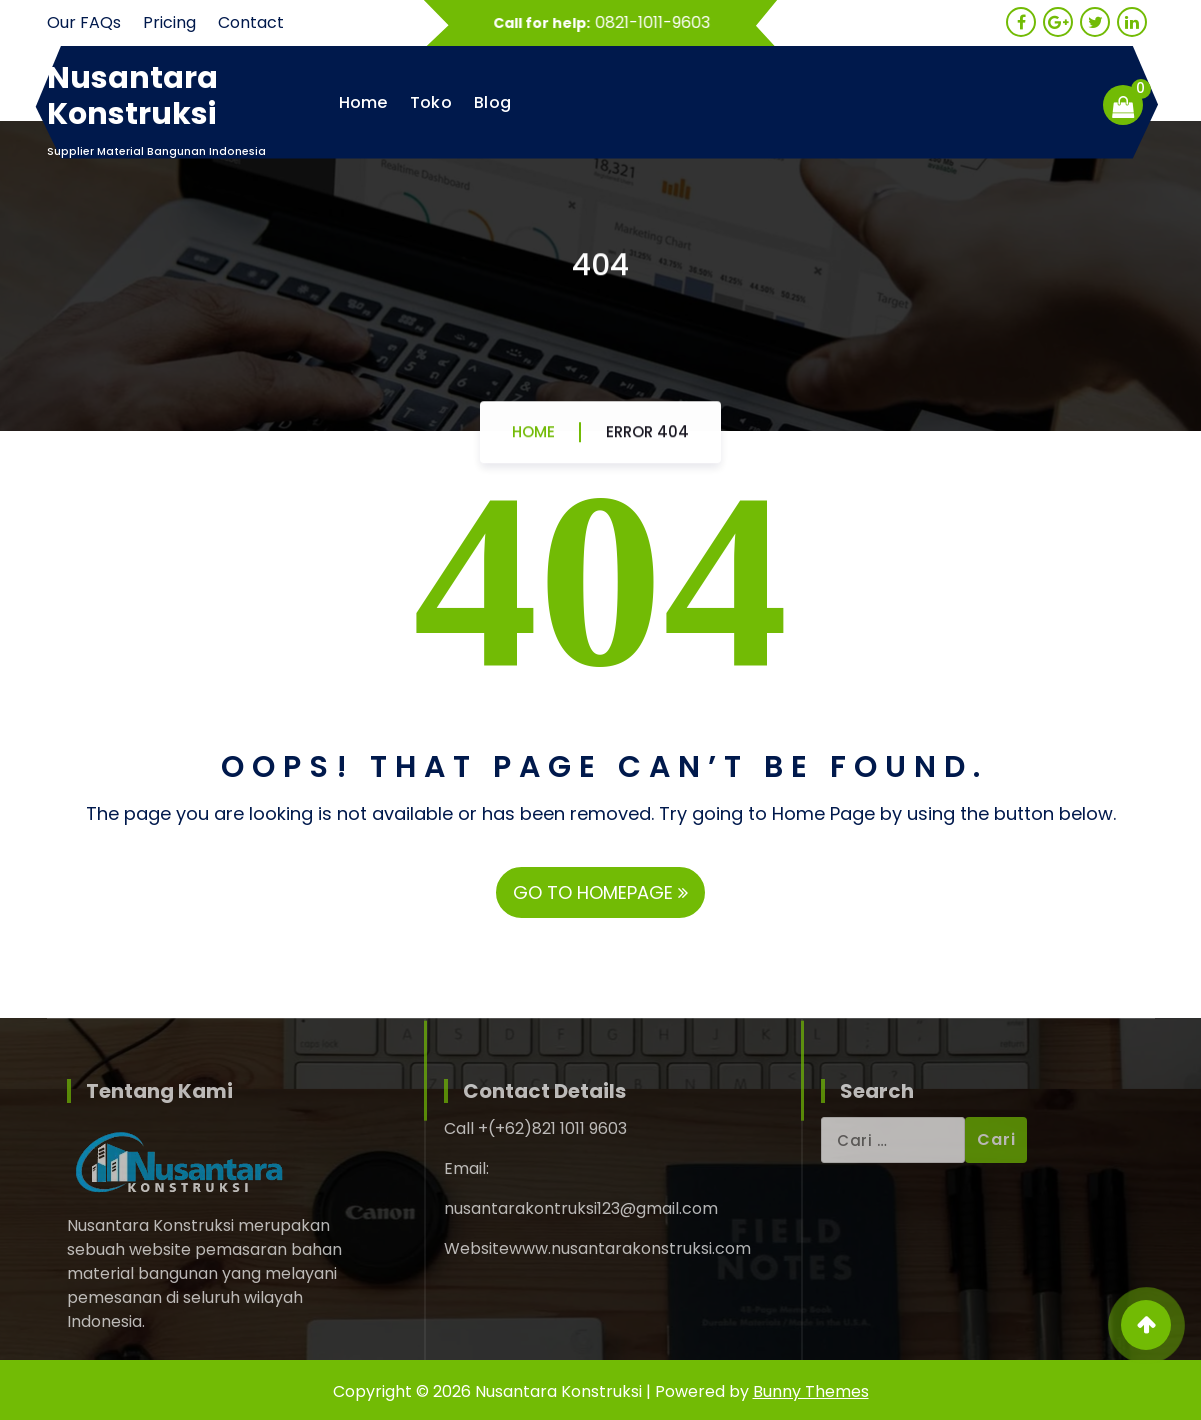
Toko (431, 102)
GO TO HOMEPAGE (600, 892)
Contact (251, 22)
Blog (492, 102)
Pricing (169, 22)
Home (363, 102)
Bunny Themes (811, 1391)
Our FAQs (84, 22)
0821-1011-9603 (661, 22)
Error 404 (647, 439)
